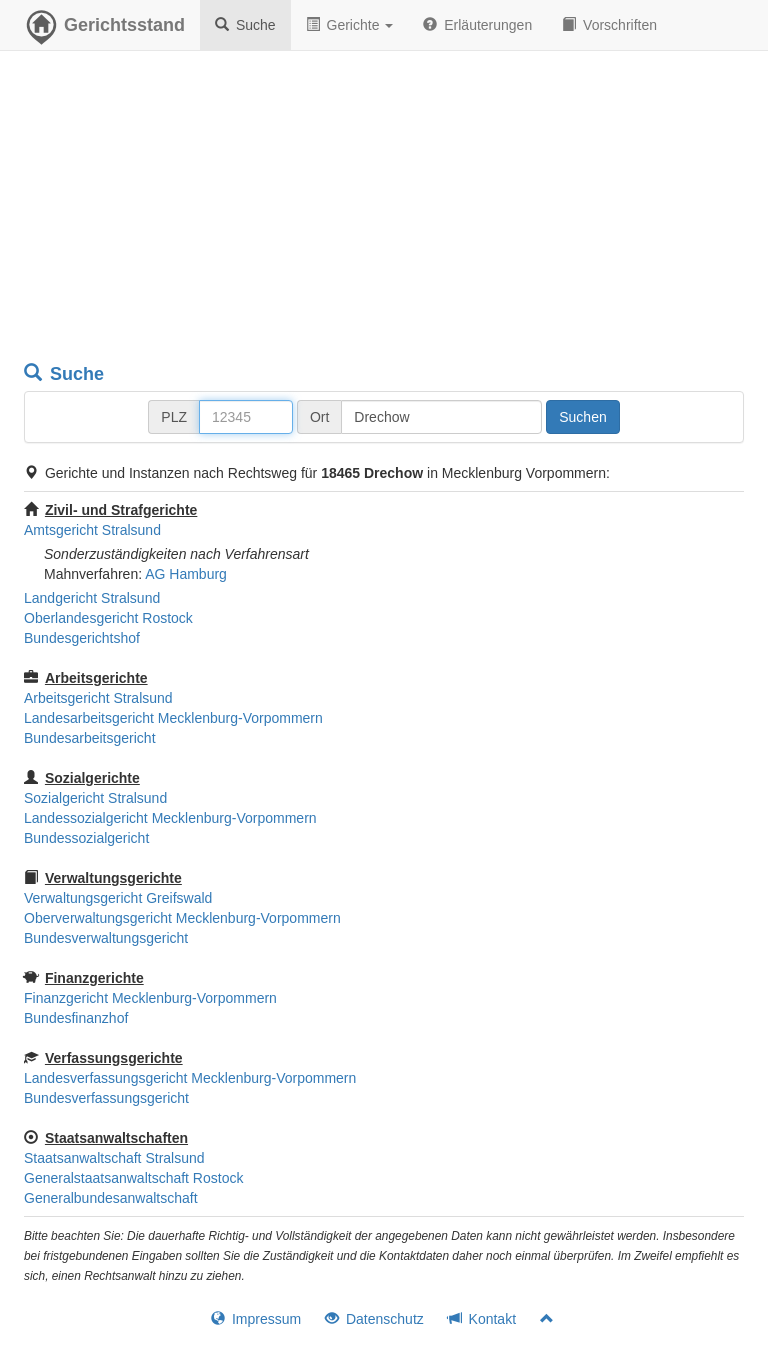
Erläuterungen (477, 25)
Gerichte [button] (350, 25)
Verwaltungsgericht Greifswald (118, 898)
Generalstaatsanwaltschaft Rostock (133, 1178)
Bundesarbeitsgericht (90, 738)
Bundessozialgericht (86, 838)
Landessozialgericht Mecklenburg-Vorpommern (170, 818)
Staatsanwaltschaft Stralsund (114, 1158)
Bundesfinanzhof (76, 1018)
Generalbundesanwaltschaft (111, 1198)
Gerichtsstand (104, 30)
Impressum (256, 1319)
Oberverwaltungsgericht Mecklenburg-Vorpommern (182, 918)
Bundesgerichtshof (82, 638)
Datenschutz (374, 1319)
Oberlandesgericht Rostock (108, 618)
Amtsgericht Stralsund (92, 530)
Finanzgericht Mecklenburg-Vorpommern (150, 998)
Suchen (582, 417)
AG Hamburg (186, 574)
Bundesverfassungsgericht (106, 1098)
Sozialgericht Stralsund (95, 798)
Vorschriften (609, 25)
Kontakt (482, 1319)
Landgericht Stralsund (92, 598)
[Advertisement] (384, 210)
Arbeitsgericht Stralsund (98, 698)
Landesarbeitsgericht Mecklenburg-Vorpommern (173, 718)
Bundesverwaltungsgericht (106, 938)
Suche (245, 25)
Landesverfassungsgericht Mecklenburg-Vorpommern (190, 1078)
